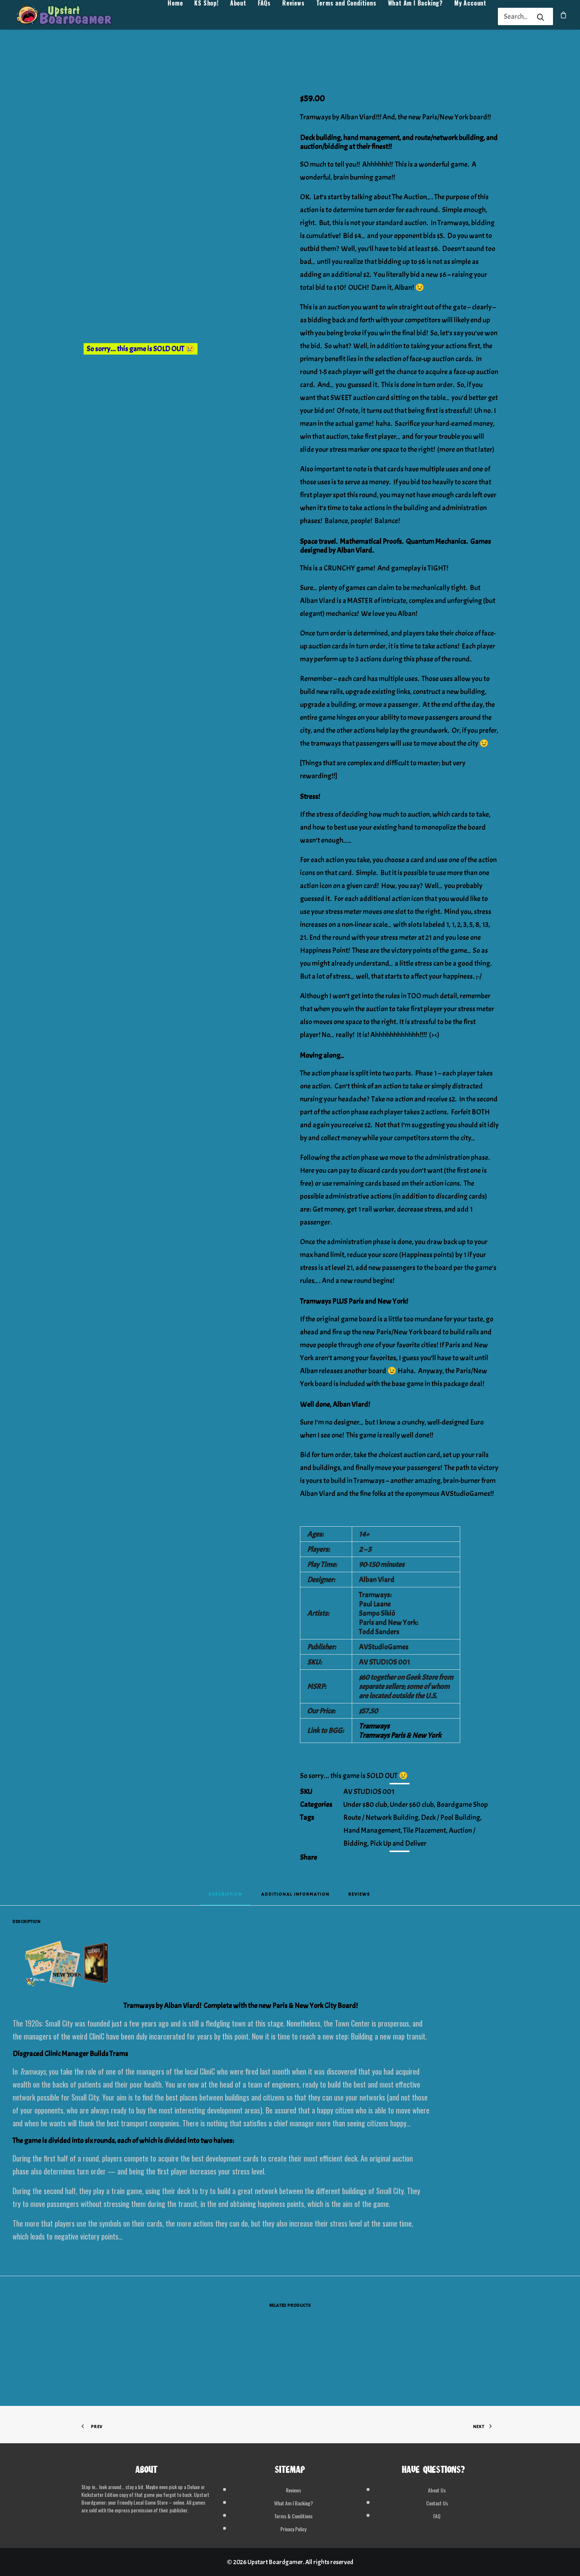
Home (175, 17)
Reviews (293, 17)
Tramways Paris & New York (400, 1735)
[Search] (515, 16)
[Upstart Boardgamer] (73, 17)
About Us (437, 2490)
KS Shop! (206, 17)
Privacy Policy (293, 2529)
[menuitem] (175, 17)
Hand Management (372, 1830)
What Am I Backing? (415, 17)
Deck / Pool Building (450, 1817)
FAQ (437, 2516)
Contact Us (437, 2503)
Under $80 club (365, 1804)
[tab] (295, 1897)
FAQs (264, 17)
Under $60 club (412, 1804)
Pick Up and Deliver (398, 1843)
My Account (470, 17)
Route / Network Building (380, 1817)
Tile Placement (424, 1830)
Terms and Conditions (346, 17)
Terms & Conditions (293, 2516)
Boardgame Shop (462, 1804)
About (238, 17)
